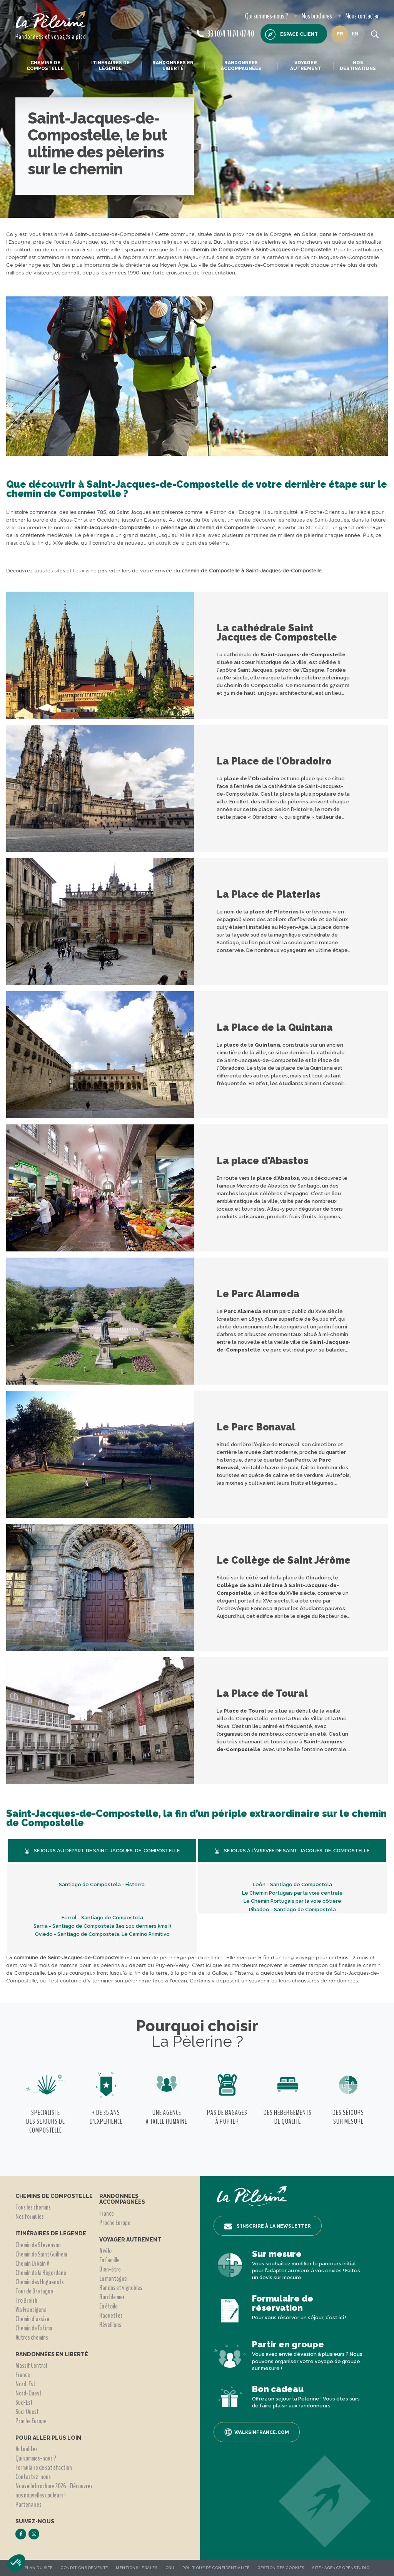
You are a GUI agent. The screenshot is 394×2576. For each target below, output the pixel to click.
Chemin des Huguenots (39, 2282)
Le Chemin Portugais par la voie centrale (292, 1893)
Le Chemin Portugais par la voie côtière (292, 1901)
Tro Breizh (26, 2300)
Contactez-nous (33, 2476)
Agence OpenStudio (347, 2568)
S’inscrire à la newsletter (267, 2226)
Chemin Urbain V (32, 2263)
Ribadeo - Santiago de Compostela (292, 1909)
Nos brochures (317, 16)
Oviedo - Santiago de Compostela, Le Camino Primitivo (102, 1934)
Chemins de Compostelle (45, 65)
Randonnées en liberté (173, 65)
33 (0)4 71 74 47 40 (225, 34)
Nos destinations (358, 65)
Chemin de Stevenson (38, 2245)
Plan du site (39, 2568)
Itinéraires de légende (110, 65)
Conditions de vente (84, 2568)
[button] (16, 2563)
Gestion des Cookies (280, 2568)
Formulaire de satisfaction (43, 2467)
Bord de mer (112, 2297)
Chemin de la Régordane (40, 2272)
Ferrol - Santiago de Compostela (102, 1917)
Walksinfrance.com (256, 2432)
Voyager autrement (305, 65)
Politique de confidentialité (216, 2568)
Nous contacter (362, 16)
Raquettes (111, 2315)
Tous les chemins (33, 2207)
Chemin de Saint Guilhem (41, 2254)
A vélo (105, 2250)
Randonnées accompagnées (241, 65)
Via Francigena (31, 2309)
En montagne (113, 2278)
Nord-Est (25, 2384)
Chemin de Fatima (33, 2328)
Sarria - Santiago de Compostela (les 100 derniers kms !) (102, 1926)
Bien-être (110, 2269)
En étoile (108, 2306)
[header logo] (50, 21)
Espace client (291, 34)
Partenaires (28, 2504)
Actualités (26, 2449)
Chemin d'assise (32, 2318)
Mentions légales (136, 2568)
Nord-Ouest (28, 2393)
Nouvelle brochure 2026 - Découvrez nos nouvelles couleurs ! (54, 2490)
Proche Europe (31, 2420)
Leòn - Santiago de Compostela (292, 1884)
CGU (170, 2568)
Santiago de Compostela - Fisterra (102, 1884)
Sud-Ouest (27, 2411)
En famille (109, 2260)
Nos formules (29, 2216)
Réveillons (110, 2324)
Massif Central (31, 2365)
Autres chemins (31, 2337)
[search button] (375, 33)
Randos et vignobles (120, 2287)
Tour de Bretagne (34, 2291)
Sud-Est (24, 2402)
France (22, 2374)
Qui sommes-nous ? (266, 16)
